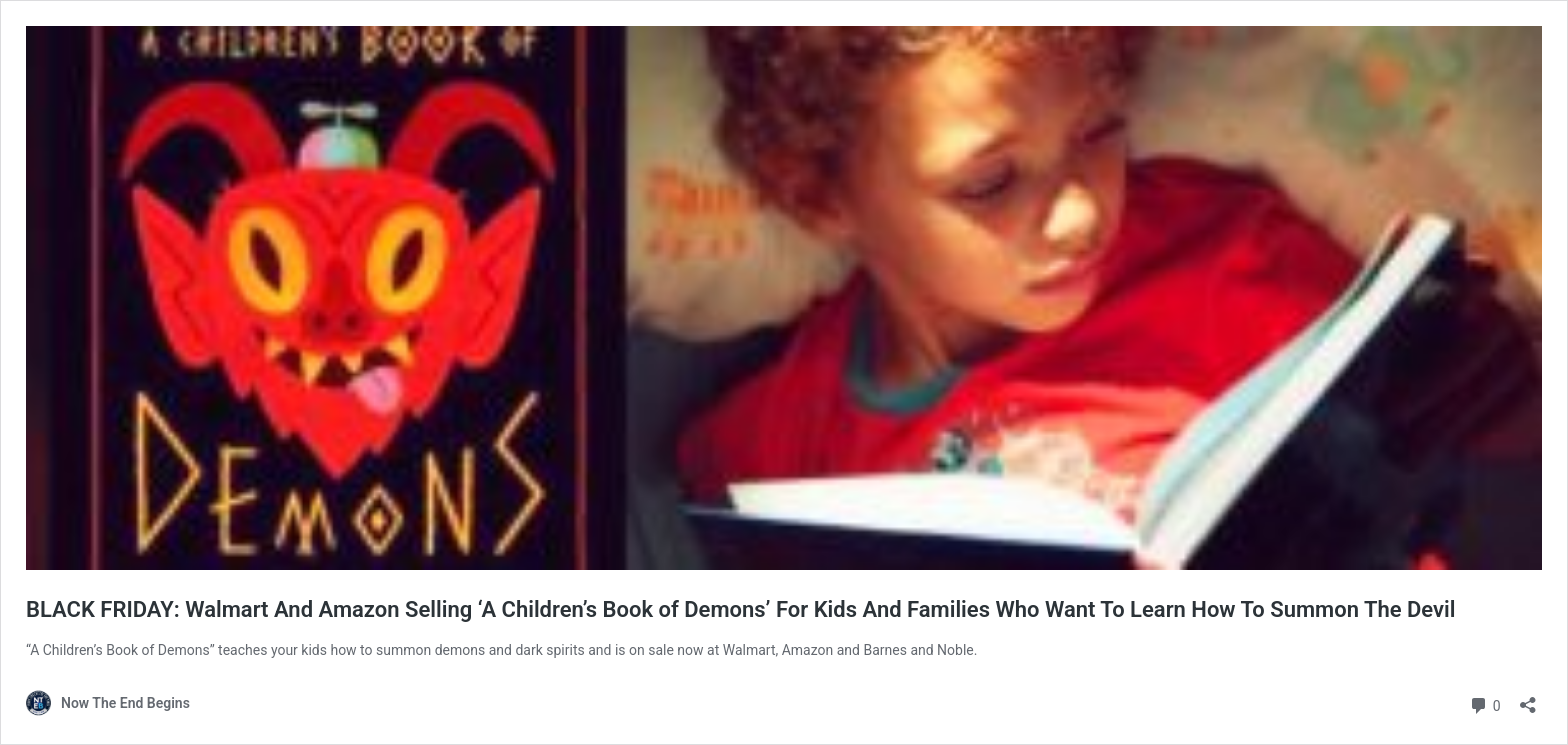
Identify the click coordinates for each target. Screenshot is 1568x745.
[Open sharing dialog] (1528, 698)
